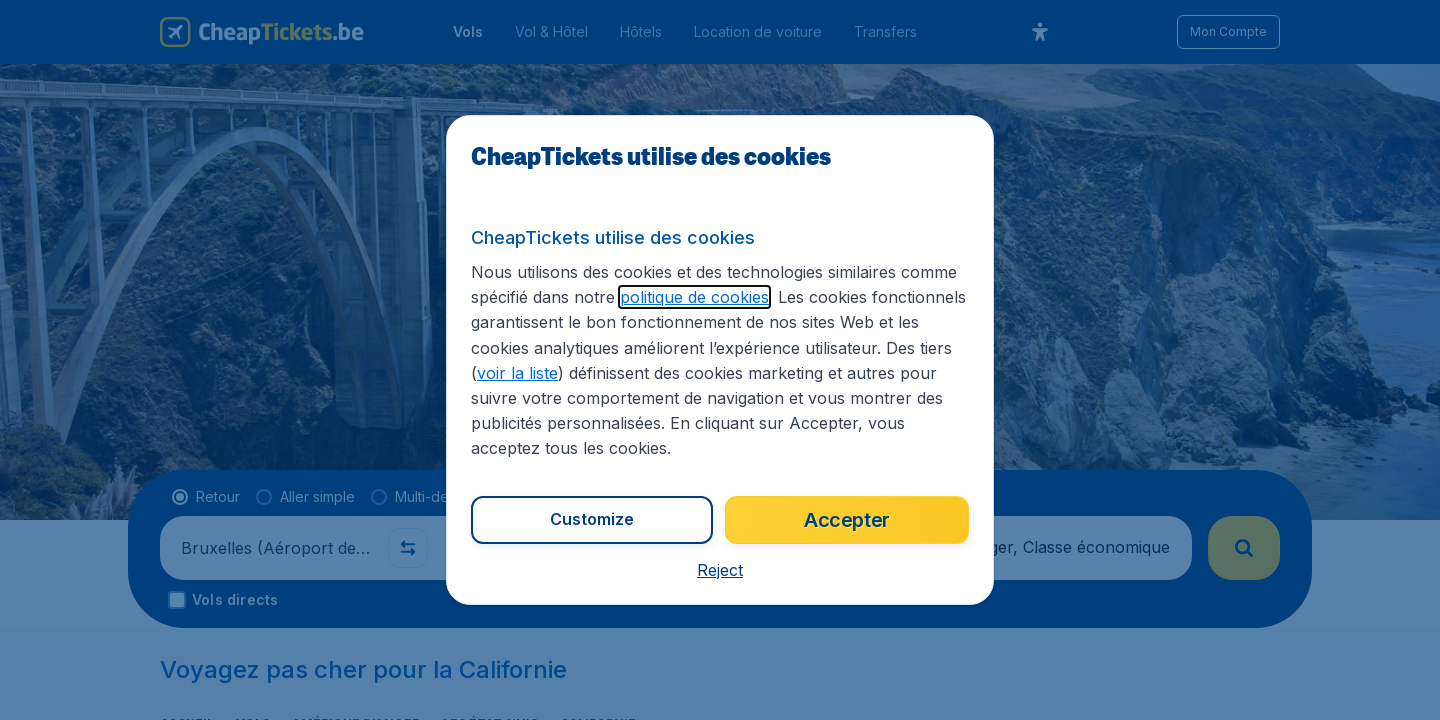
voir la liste (517, 373)
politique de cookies (694, 297)
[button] (720, 570)
